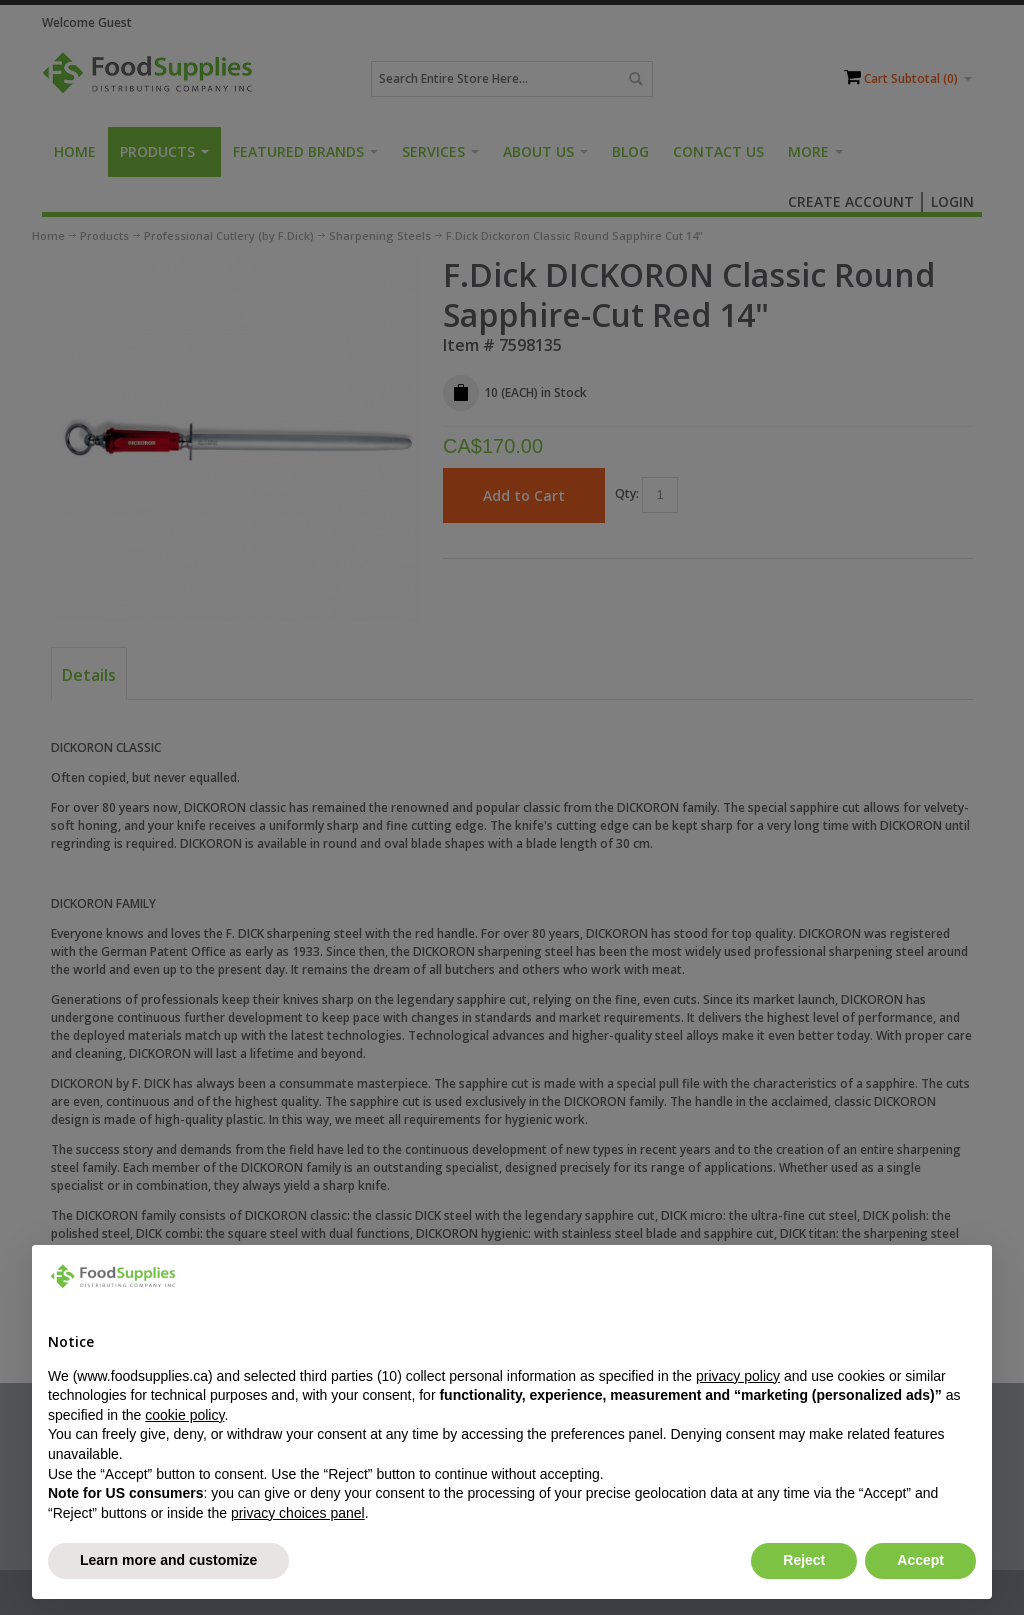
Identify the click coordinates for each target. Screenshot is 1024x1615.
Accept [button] (920, 1560)
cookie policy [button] (184, 1415)
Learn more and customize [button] (168, 1560)
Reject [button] (804, 1560)
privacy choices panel (298, 1513)
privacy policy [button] (738, 1376)
